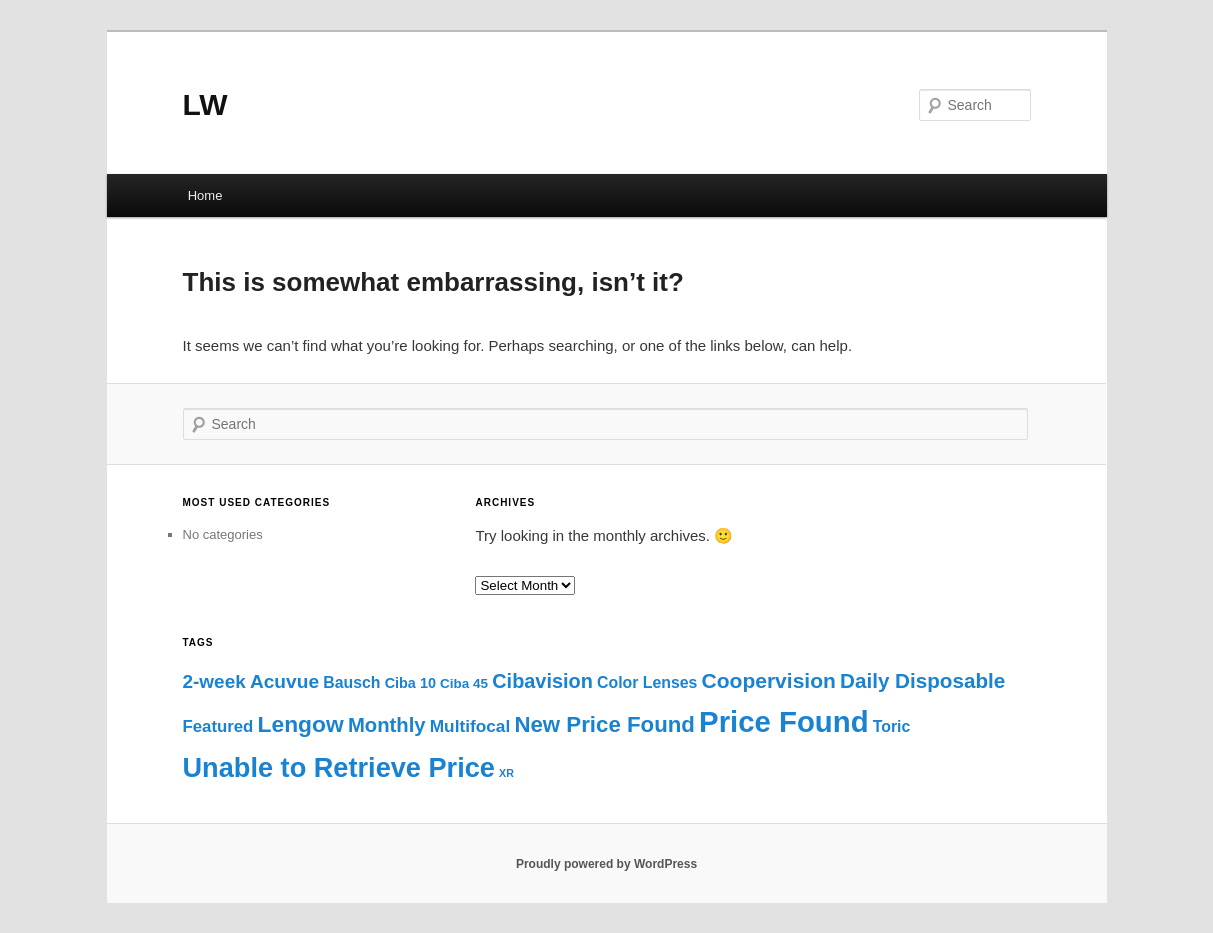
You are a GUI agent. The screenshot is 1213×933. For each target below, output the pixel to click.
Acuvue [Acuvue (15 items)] (284, 681)
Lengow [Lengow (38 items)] (301, 724)
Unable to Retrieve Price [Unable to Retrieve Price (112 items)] (339, 767)
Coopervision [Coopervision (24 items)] (769, 680)
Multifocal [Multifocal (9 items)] (470, 726)
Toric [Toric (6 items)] (892, 726)
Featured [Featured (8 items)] (218, 726)
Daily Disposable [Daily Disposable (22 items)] (922, 680)
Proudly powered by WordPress (606, 864)
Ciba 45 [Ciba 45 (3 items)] (464, 683)
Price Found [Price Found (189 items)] (783, 721)
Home (205, 195)
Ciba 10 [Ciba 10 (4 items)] (410, 683)
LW (205, 104)
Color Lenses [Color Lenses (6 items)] (647, 682)
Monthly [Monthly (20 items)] (387, 725)
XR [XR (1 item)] (506, 773)
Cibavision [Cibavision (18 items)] (542, 681)
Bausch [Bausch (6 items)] (351, 682)
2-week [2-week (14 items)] (214, 681)
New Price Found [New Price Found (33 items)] (604, 724)
